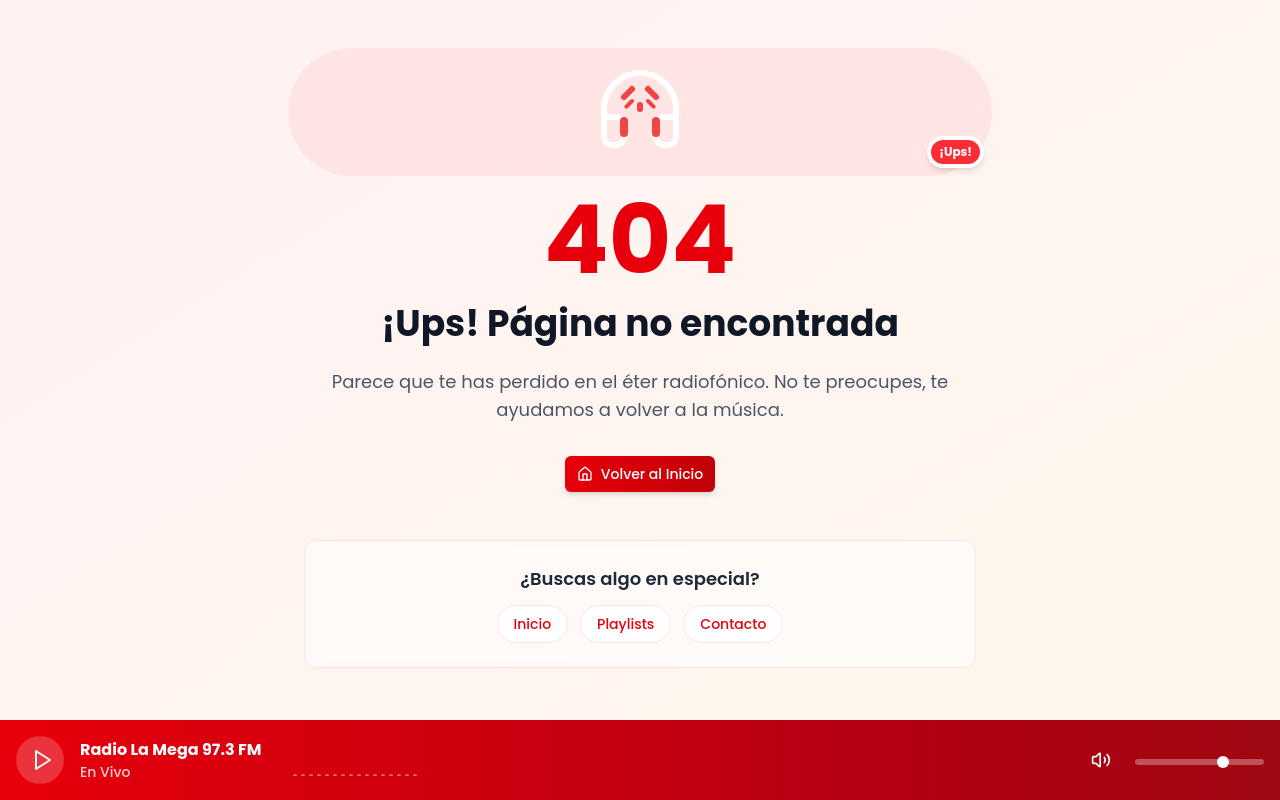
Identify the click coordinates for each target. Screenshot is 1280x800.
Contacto (733, 624)
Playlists (625, 624)
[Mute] (1101, 760)
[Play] (40, 760)
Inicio (533, 624)
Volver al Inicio (640, 474)
